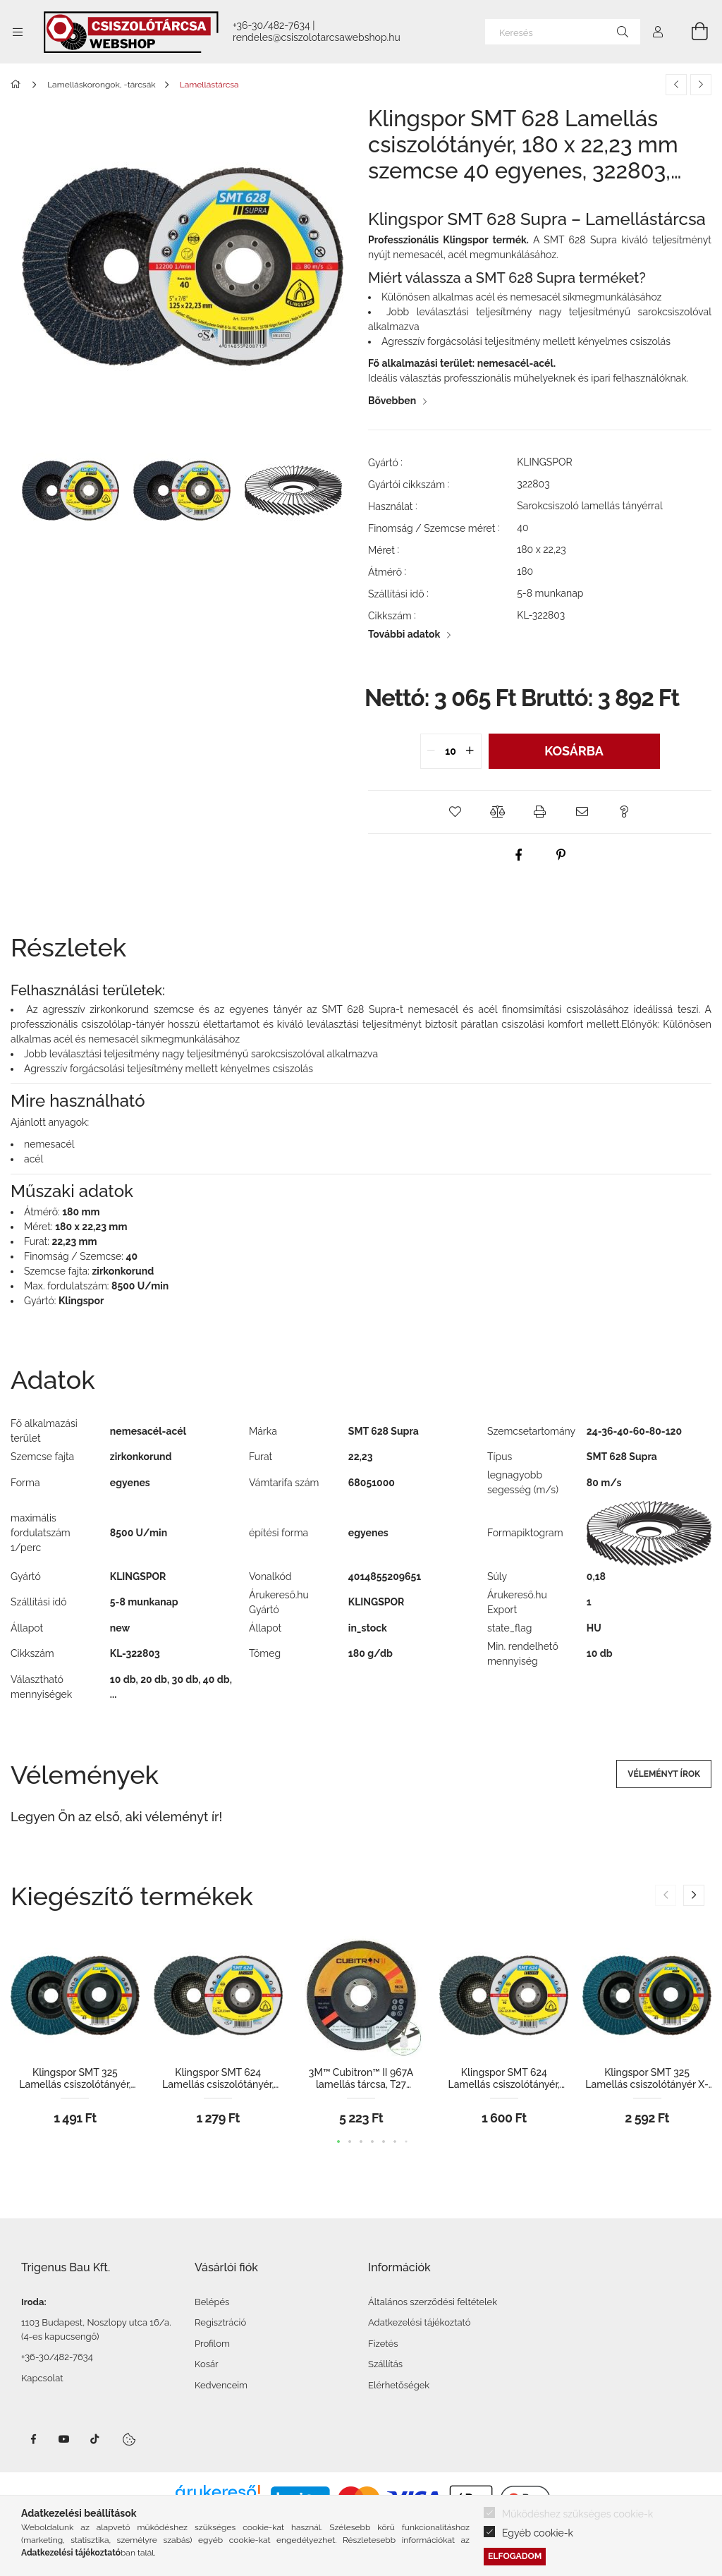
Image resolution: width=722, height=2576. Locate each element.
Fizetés (383, 2343)
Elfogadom (515, 2556)
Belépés (212, 2302)
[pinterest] (561, 854)
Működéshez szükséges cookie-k (577, 2514)
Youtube (64, 2439)
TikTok (95, 2439)
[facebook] (519, 854)
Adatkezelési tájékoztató (419, 2322)
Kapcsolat (42, 2378)
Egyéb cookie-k (537, 2533)
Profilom (212, 2343)
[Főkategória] (18, 85)
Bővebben (392, 400)
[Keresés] (562, 31)
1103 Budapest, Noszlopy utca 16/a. (96, 2322)
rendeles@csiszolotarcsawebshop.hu (316, 37)
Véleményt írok (664, 1774)
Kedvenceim (221, 2385)
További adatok (404, 634)
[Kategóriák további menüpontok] (17, 31)
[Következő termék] (700, 84)
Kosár (207, 2364)
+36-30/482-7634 (271, 25)
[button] (455, 811)
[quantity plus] (470, 751)
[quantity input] (451, 751)
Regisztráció (220, 2322)
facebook (33, 2439)
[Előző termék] (676, 84)
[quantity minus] (431, 751)
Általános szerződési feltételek (432, 2302)
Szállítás (385, 2364)
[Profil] (657, 31)
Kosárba (574, 750)
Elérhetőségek (398, 2385)
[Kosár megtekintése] (691, 31)
